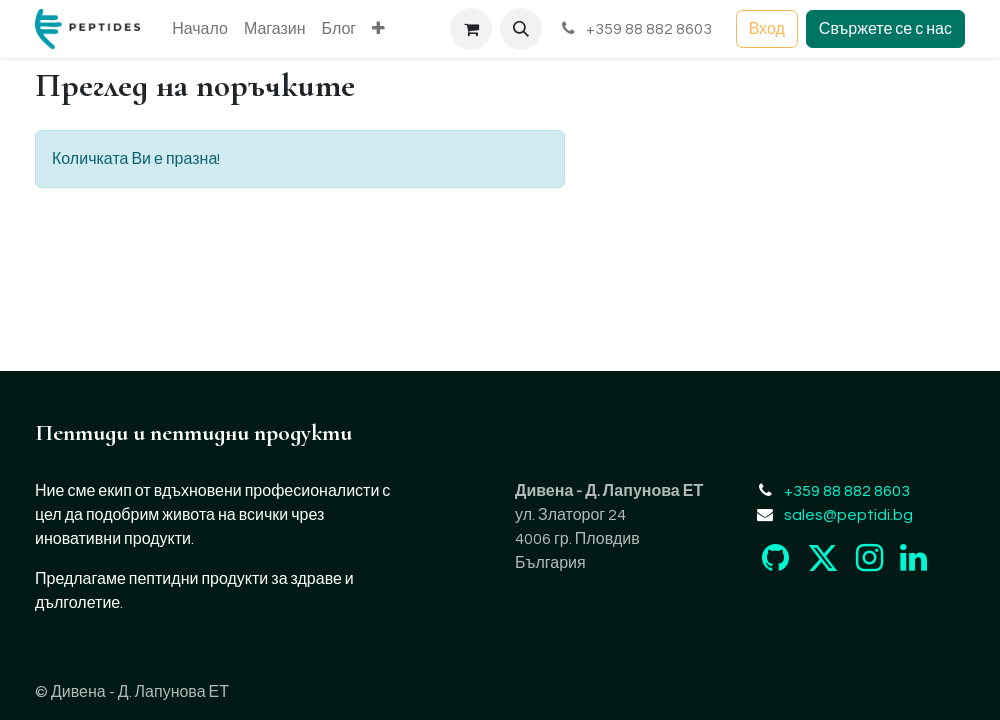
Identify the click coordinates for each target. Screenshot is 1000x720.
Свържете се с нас (885, 29)
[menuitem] (200, 29)
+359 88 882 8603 (635, 28)
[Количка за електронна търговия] (471, 29)
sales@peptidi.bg (848, 515)
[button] (521, 29)
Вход (767, 29)
